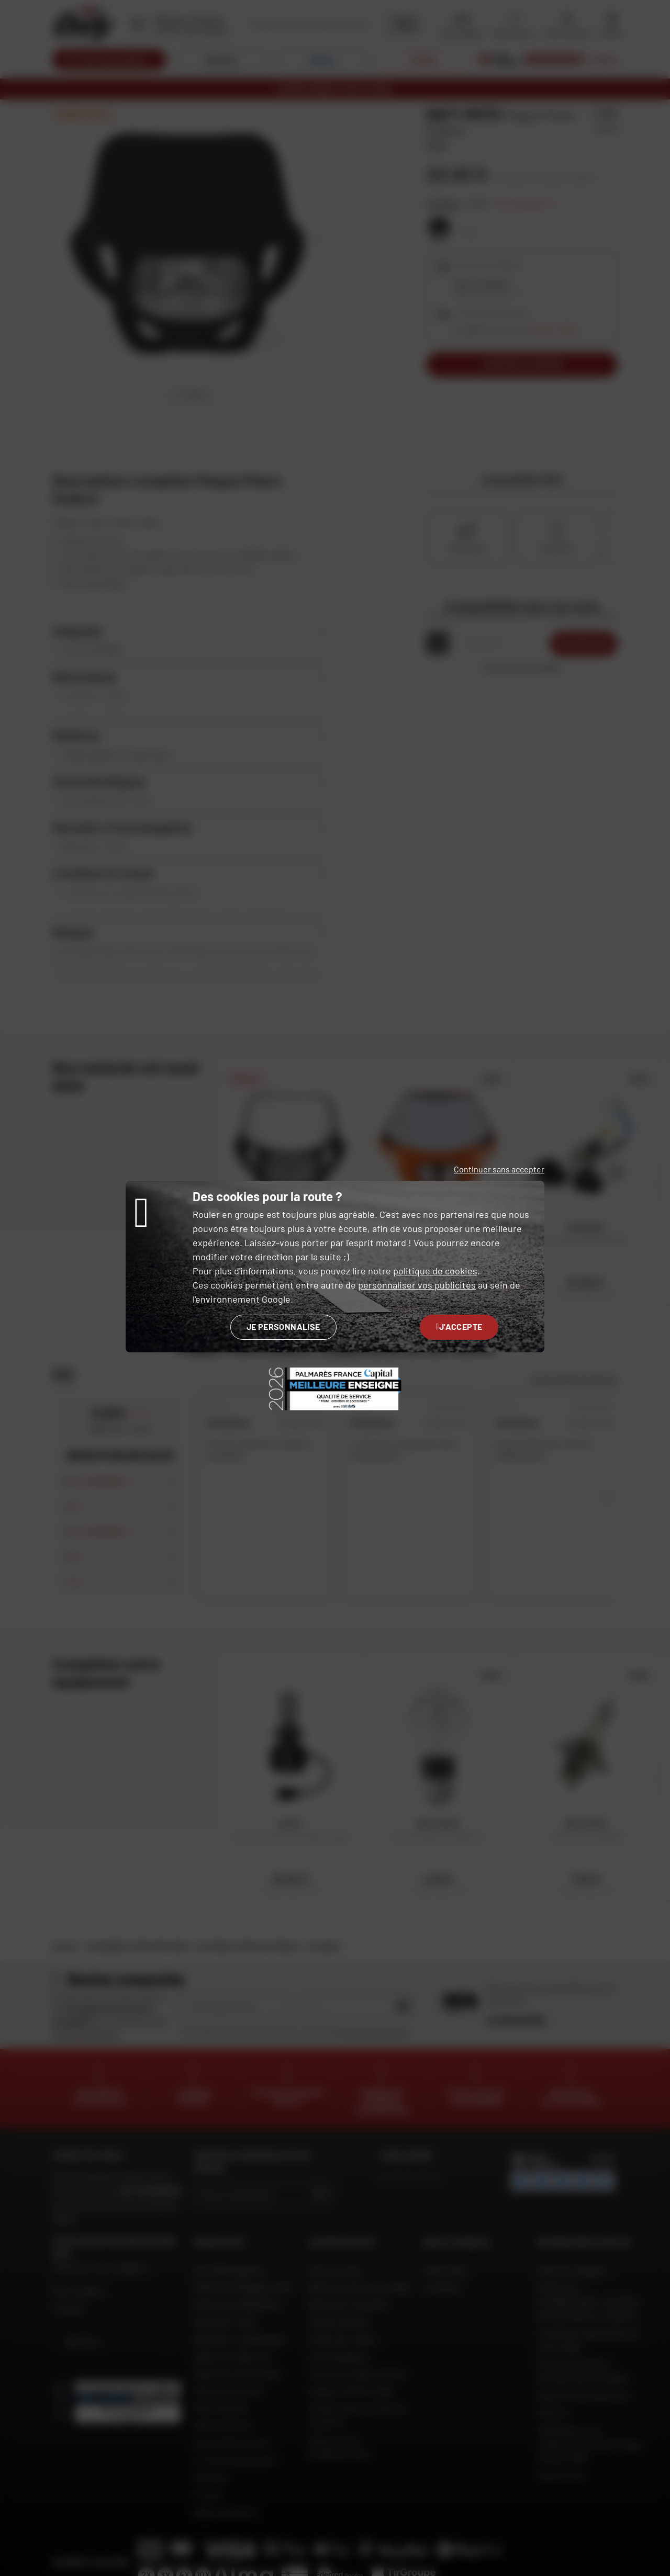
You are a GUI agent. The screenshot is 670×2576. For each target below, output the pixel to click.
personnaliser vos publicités (417, 1285)
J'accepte (459, 1326)
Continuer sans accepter (499, 1169)
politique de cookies (435, 1270)
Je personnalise (283, 1326)
